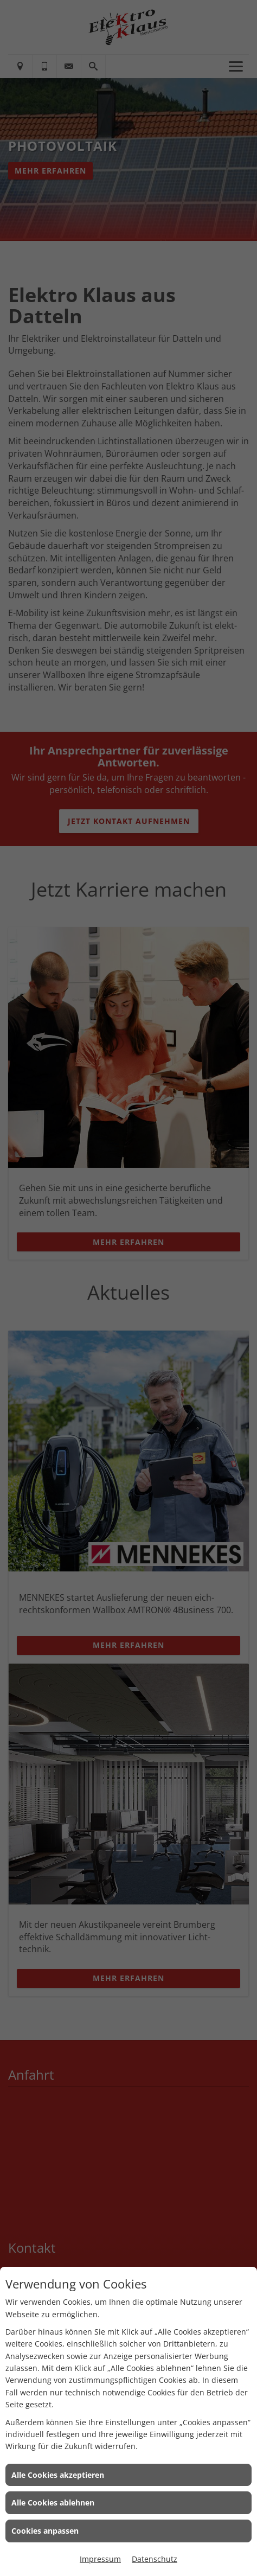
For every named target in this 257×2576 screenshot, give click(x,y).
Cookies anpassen (45, 2531)
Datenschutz (154, 2559)
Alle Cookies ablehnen (52, 2502)
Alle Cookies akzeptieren (57, 2475)
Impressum (100, 2559)
